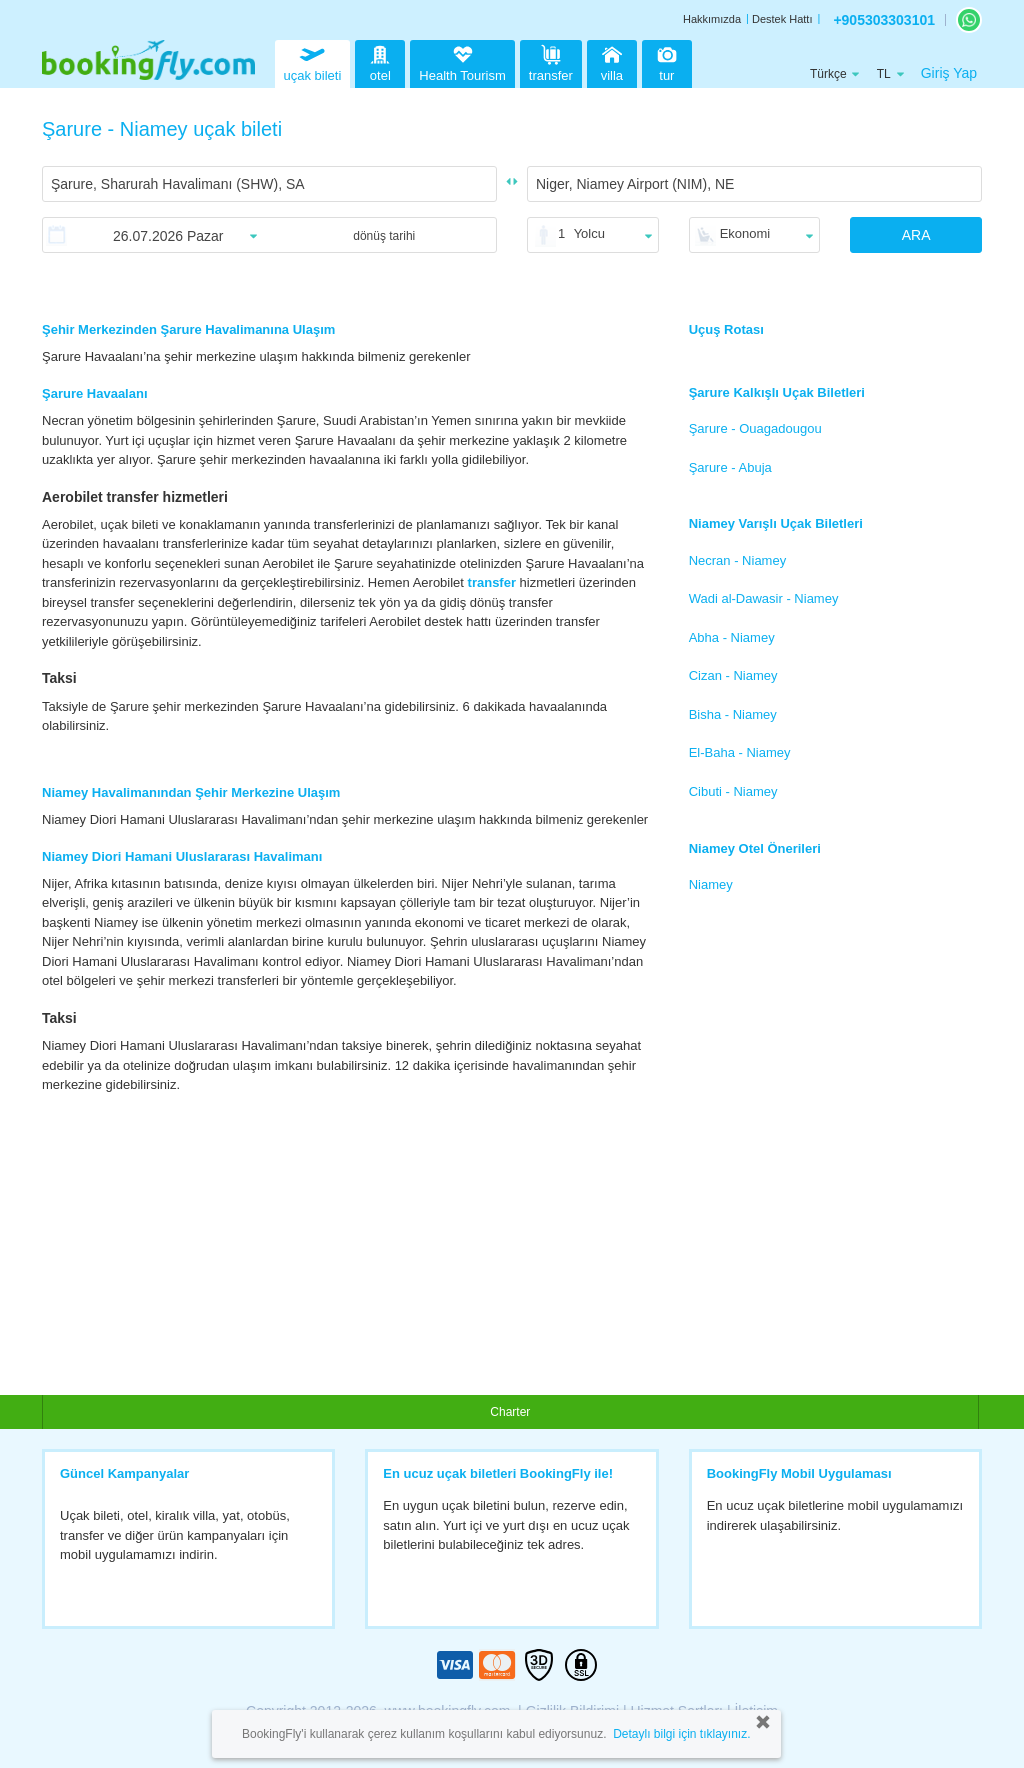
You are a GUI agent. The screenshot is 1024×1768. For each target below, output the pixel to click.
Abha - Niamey (732, 637)
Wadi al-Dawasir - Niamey (764, 598)
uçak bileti (313, 61)
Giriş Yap (949, 73)
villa (612, 61)
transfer (551, 61)
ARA (916, 235)
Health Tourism (462, 64)
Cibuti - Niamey (733, 791)
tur (667, 61)
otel (380, 61)
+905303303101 (884, 20)
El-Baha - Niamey (740, 752)
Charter (510, 1412)
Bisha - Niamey (733, 714)
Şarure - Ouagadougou (755, 428)
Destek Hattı (782, 19)
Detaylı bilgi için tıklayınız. (681, 1734)
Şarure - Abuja (730, 467)
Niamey (711, 884)
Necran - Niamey (738, 560)
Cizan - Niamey (733, 675)
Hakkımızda (712, 19)
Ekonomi (745, 233)
